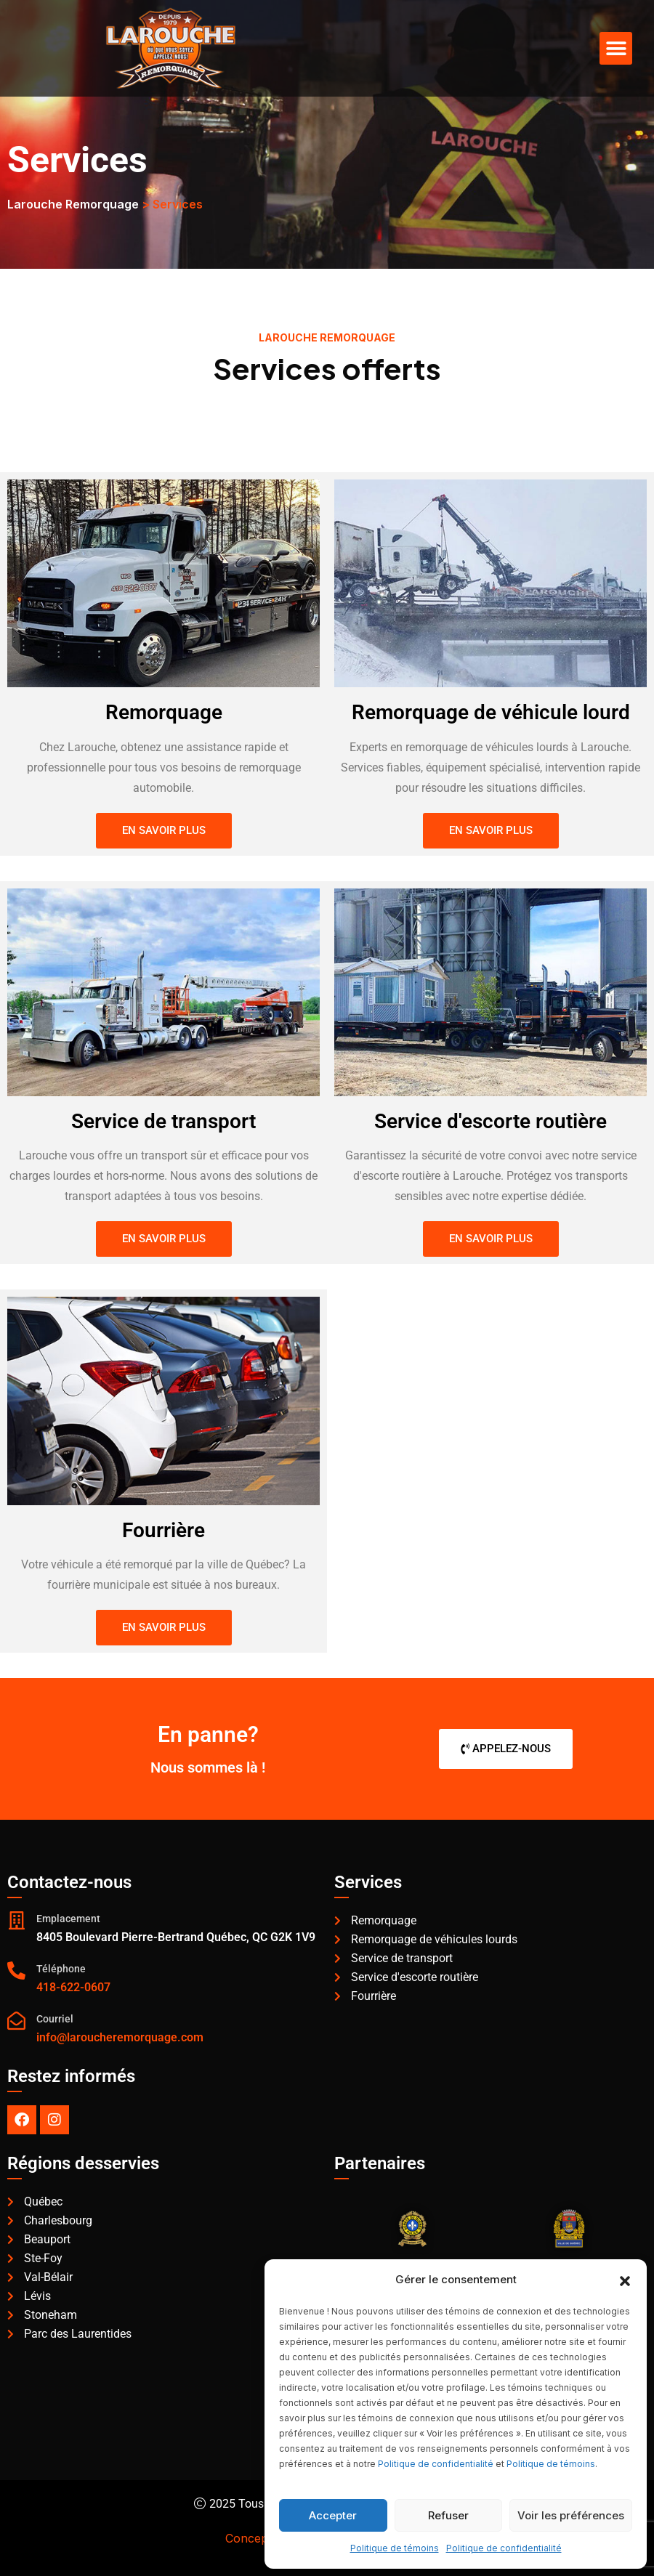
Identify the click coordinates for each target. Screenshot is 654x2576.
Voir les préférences (570, 2515)
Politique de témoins (550, 2463)
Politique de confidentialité (435, 2463)
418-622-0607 (73, 1987)
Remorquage (163, 711)
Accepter (333, 2515)
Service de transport (163, 1120)
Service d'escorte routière (490, 1120)
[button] (625, 2279)
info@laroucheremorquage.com (119, 2037)
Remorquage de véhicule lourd (490, 711)
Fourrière (163, 1529)
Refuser (448, 2515)
